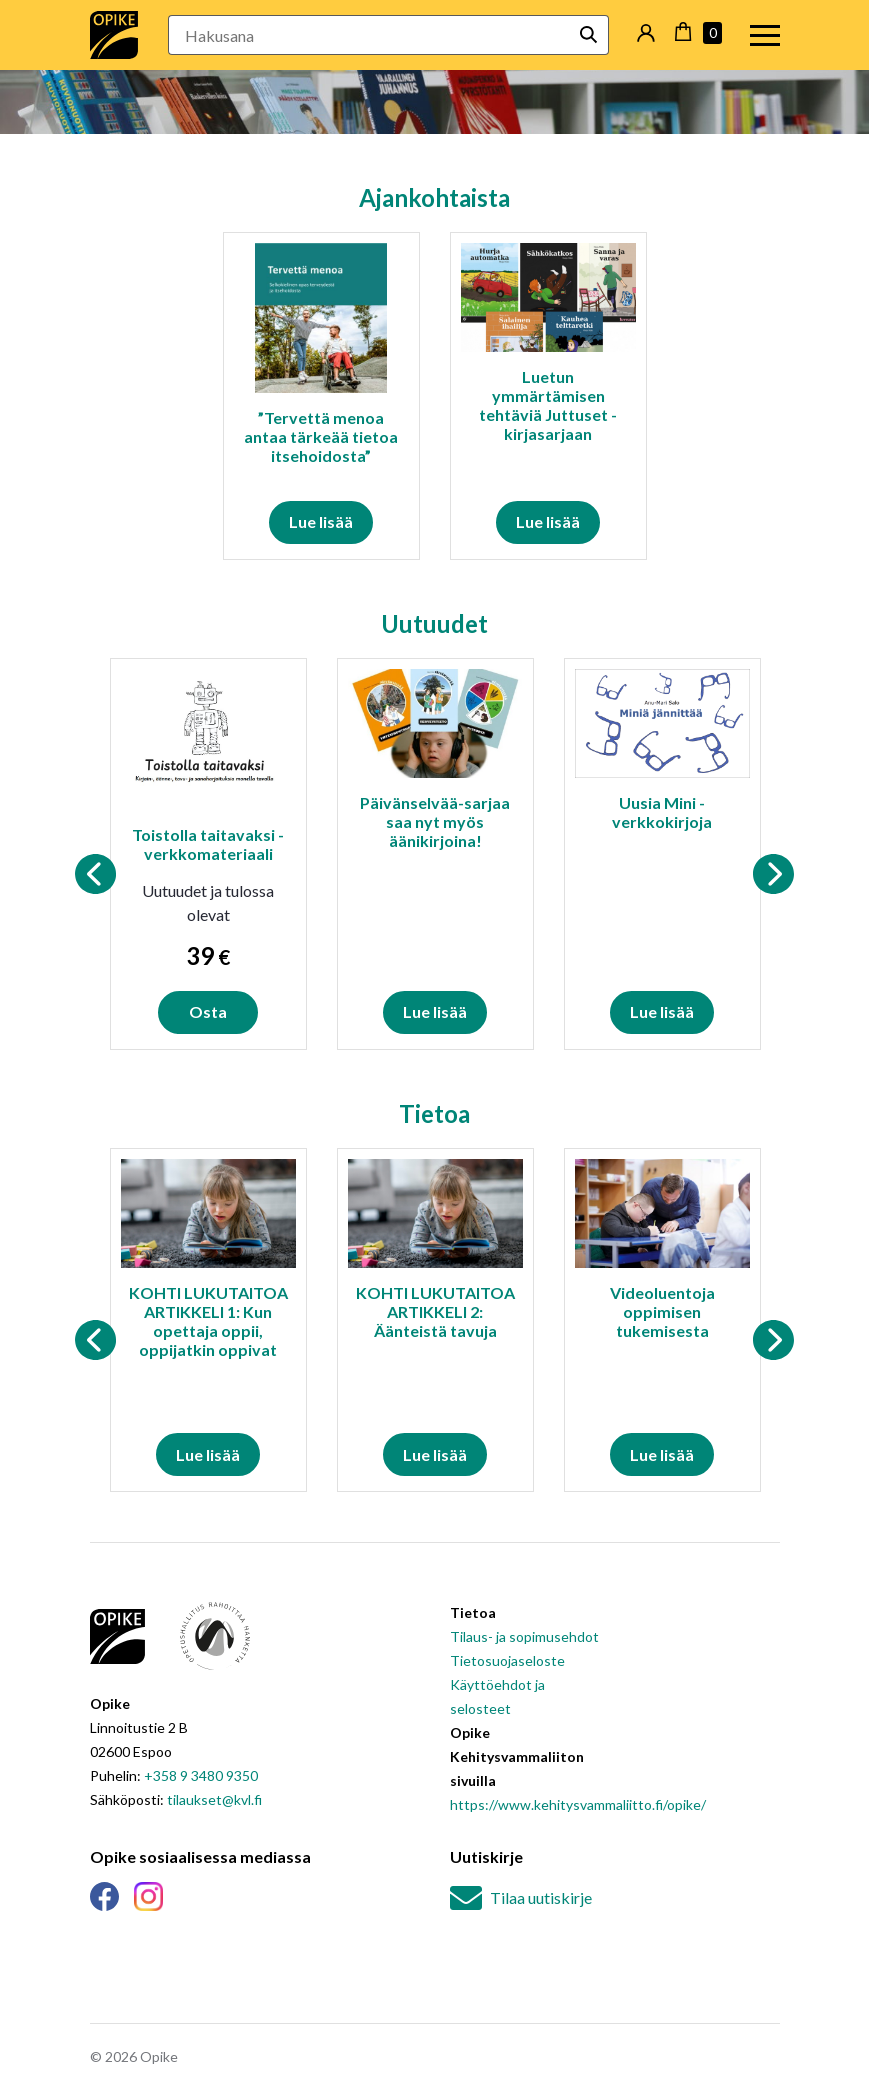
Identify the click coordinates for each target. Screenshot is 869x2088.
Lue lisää (321, 521)
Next (774, 874)
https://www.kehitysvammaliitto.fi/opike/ (578, 1804)
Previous (96, 874)
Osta (208, 1011)
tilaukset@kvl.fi (214, 1799)
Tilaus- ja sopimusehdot (524, 1636)
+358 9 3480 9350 (201, 1775)
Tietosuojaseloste (507, 1660)
